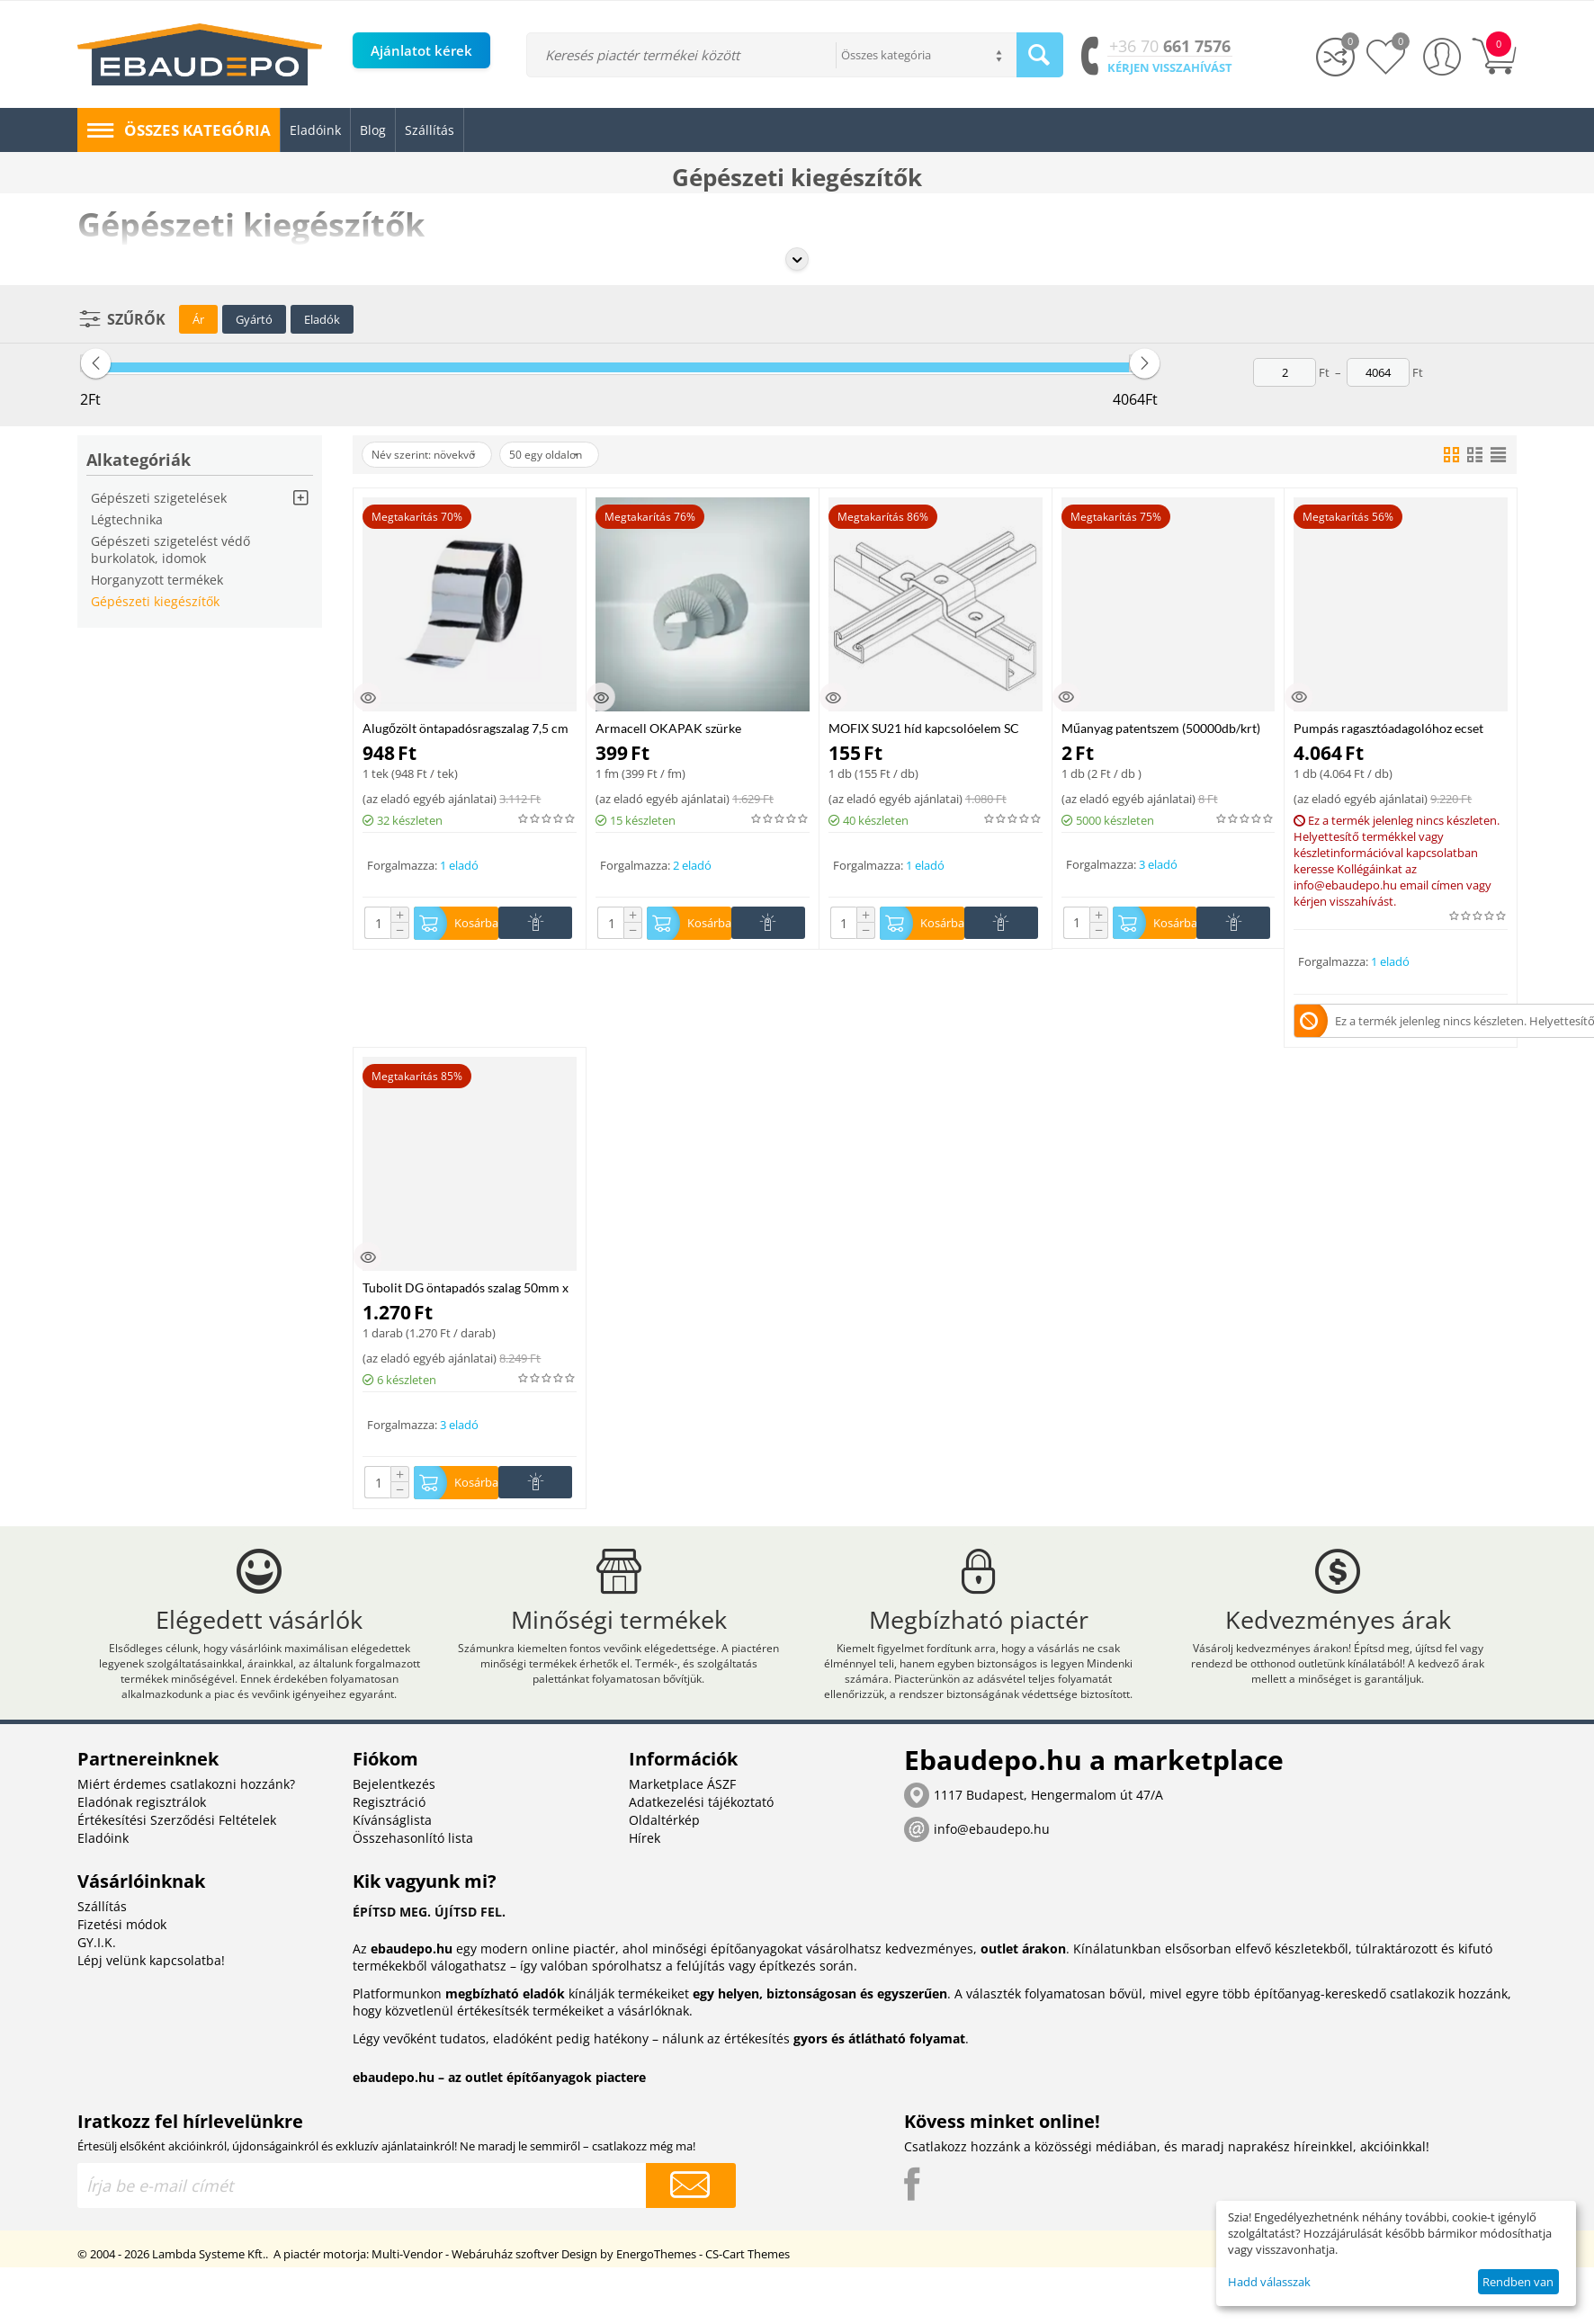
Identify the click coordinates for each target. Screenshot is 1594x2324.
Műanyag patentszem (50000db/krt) (1160, 728)
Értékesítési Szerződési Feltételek (176, 1855)
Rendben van (1518, 2282)
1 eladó (459, 865)
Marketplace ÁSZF (682, 1819)
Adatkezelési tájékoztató (701, 1837)
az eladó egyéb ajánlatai (429, 799)
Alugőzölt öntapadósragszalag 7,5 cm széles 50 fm (466, 728)
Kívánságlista (392, 1855)
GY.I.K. (96, 1977)
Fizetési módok (121, 1959)
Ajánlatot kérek (421, 50)
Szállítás (102, 1941)
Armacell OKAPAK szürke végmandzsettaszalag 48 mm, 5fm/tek (699, 728)
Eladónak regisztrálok (141, 1837)
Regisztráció (389, 1837)
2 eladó (692, 865)
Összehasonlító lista (413, 1873)
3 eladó (1158, 864)
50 (577, 455)
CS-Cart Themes (747, 2289)
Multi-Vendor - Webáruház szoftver (465, 2289)
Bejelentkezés (394, 1819)
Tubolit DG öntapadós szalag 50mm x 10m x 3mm (466, 1292)
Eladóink (103, 1873)
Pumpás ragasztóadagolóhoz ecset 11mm (1388, 728)
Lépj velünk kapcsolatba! (151, 1995)
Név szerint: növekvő (435, 455)
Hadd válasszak (1269, 2282)
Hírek (644, 1873)
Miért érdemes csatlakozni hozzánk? (186, 1819)
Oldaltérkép (664, 1855)
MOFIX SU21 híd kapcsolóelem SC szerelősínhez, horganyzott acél (923, 728)
